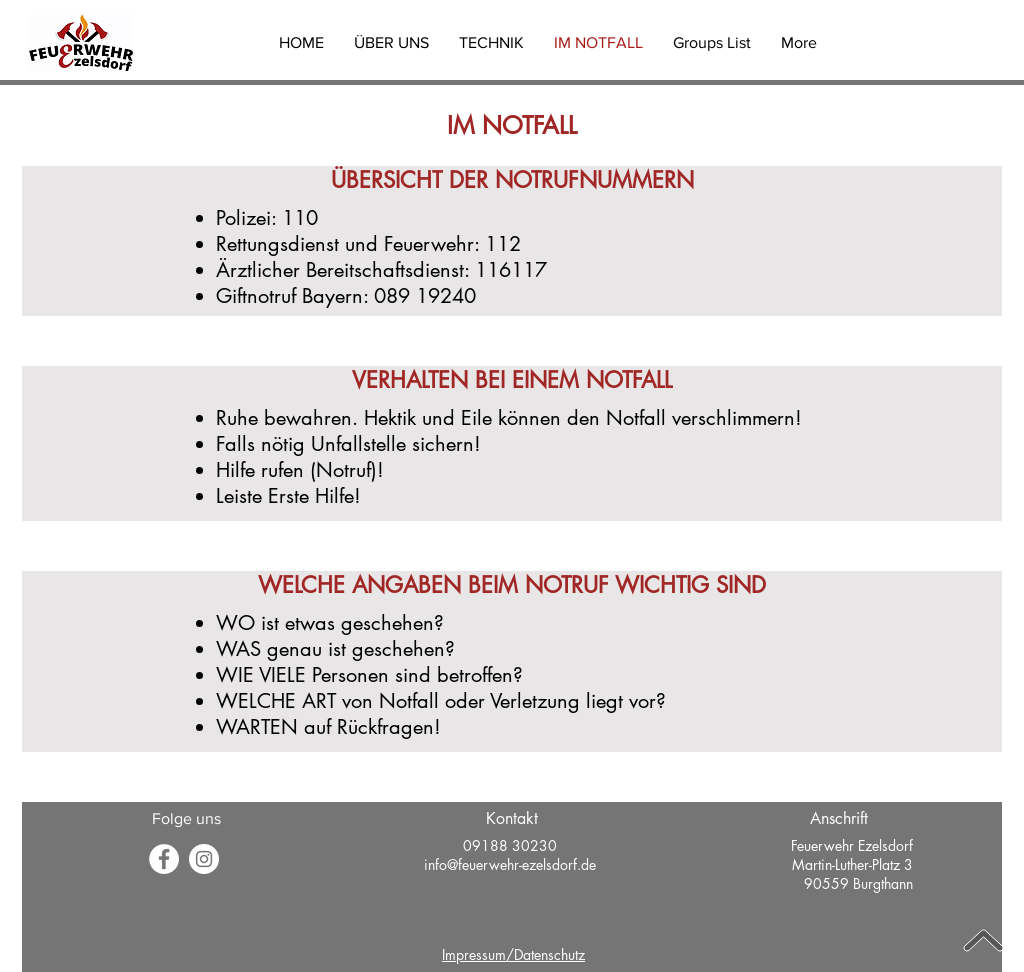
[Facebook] (164, 859)
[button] (391, 43)
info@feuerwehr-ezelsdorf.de (510, 864)
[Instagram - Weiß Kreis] (204, 859)
